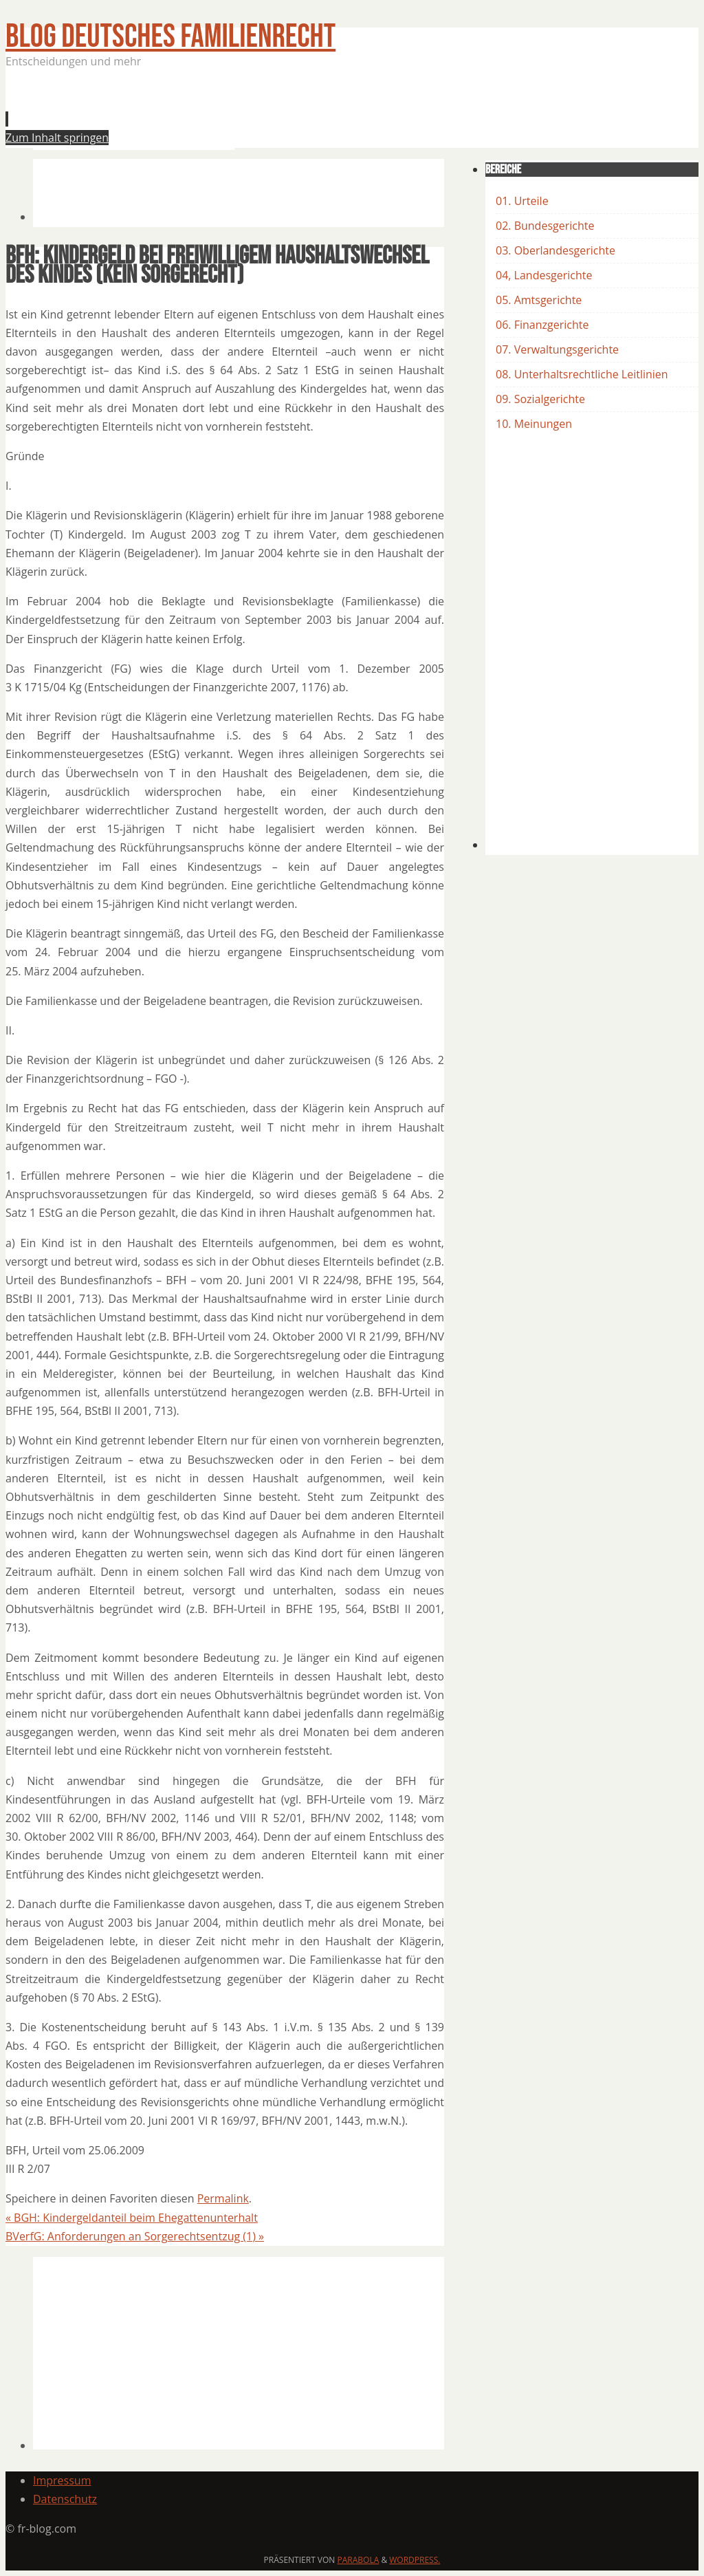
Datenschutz (65, 2499)
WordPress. (414, 2560)
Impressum (62, 2480)
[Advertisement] (283, 113)
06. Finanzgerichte (542, 324)
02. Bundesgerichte (545, 225)
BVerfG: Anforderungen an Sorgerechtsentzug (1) (135, 2236)
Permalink (223, 2198)
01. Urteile (522, 200)
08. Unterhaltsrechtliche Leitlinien (582, 374)
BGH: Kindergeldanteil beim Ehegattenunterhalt (132, 2217)
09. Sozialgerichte (540, 399)
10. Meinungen (534, 423)
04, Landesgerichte (544, 275)
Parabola (359, 2560)
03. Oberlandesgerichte (555, 250)
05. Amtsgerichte (539, 299)
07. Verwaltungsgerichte (557, 349)
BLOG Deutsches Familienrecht (171, 36)
